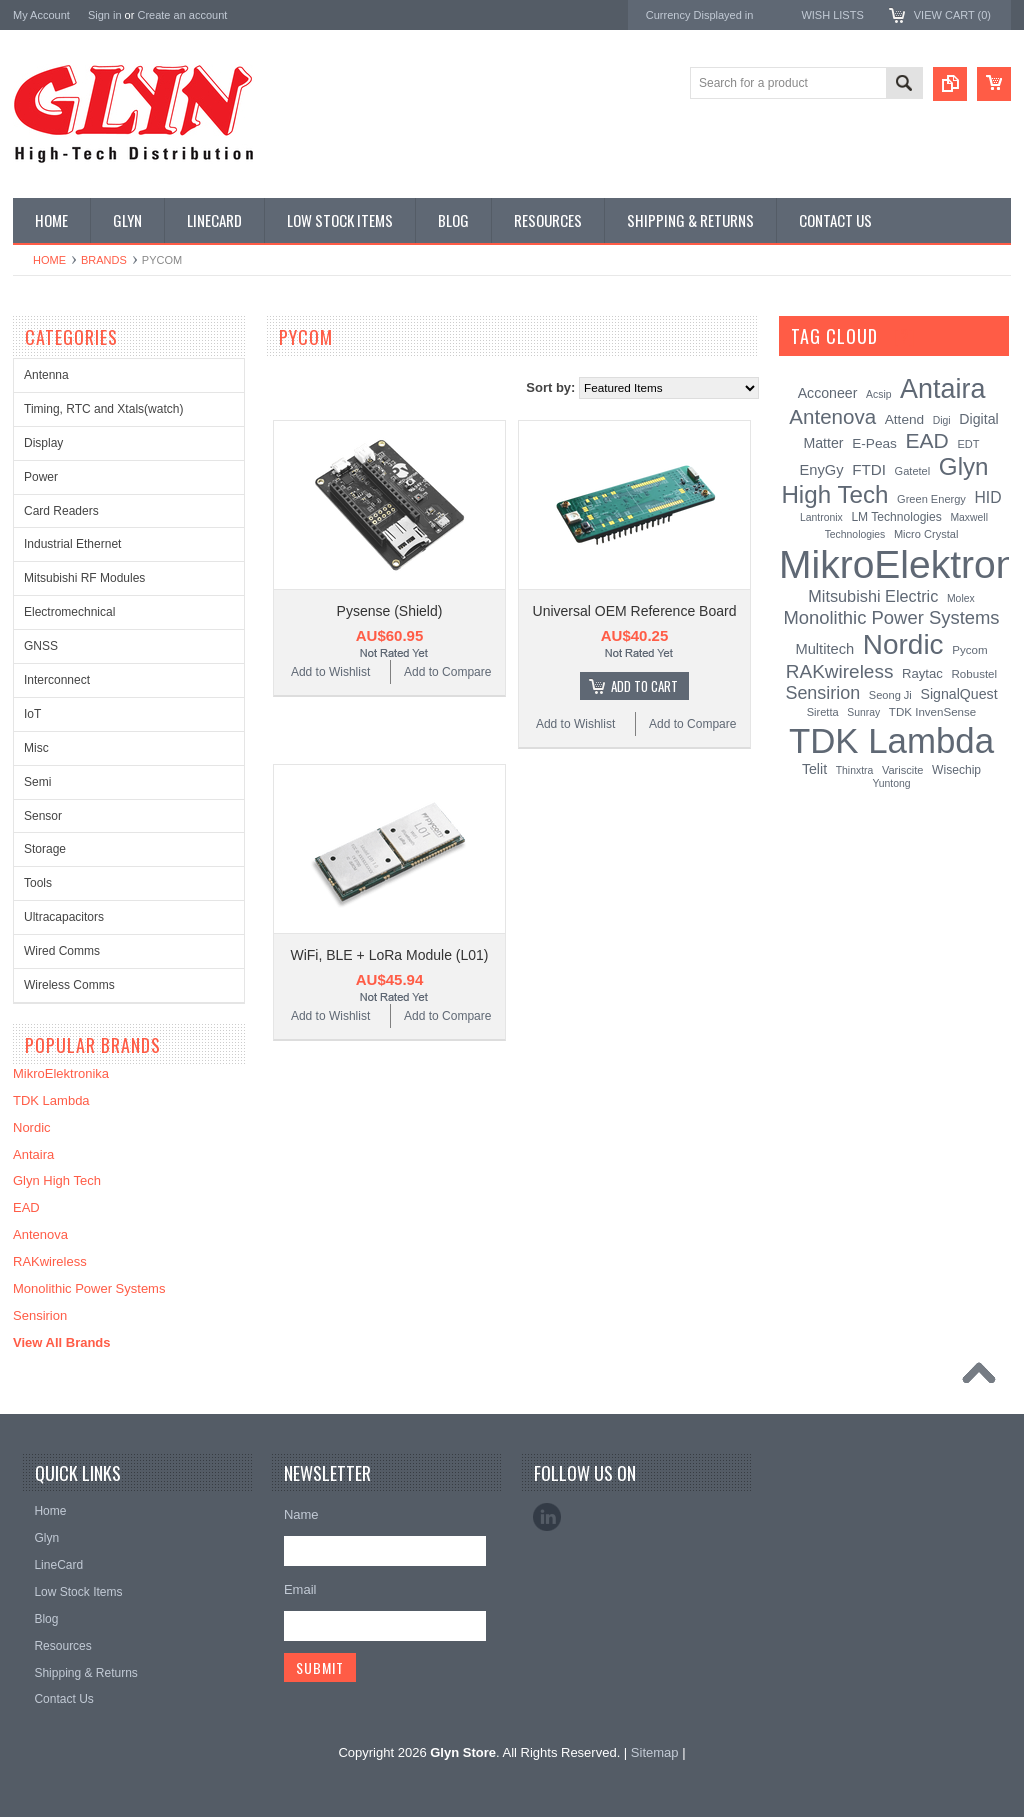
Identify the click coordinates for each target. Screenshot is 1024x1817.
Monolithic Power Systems (89, 1288)
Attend (904, 419)
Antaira (33, 1154)
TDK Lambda (51, 1100)
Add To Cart (644, 686)
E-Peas (874, 443)
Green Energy (931, 499)
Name (301, 1514)
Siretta (823, 712)
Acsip (878, 394)
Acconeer (828, 393)
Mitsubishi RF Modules (84, 578)
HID (988, 497)
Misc (36, 748)
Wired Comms (62, 951)
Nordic (32, 1127)
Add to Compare (447, 672)
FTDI (869, 469)
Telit (814, 769)
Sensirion (40, 1315)
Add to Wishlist (330, 672)
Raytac (922, 673)
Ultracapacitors (64, 917)
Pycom (969, 650)
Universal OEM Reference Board (635, 611)
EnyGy (821, 470)
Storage (45, 849)
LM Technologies (896, 517)
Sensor (43, 816)
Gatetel (913, 471)
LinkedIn (547, 1517)
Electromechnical (69, 612)
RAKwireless (50, 1261)
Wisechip (956, 770)
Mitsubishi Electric (873, 596)
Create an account (182, 15)
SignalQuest (958, 694)
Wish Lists (832, 15)
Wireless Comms (69, 985)
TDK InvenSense (932, 712)
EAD (26, 1207)
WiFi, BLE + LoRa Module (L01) (389, 955)
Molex (961, 598)
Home (49, 260)
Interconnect (57, 680)
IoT (32, 714)
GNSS (41, 646)
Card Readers (61, 511)
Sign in (105, 15)
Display (43, 443)
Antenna (46, 375)
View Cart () (952, 15)
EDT (968, 444)
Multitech (824, 649)
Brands (104, 260)
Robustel (974, 674)
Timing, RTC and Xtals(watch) (103, 409)
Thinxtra (855, 770)
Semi (37, 782)
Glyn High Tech (57, 1180)
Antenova (40, 1234)
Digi (942, 420)
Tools (38, 883)
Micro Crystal (926, 534)
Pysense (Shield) (390, 611)
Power (41, 477)
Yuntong (891, 783)
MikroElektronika (61, 1073)
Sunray (863, 712)
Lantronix (821, 517)
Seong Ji (890, 695)
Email (300, 1589)
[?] (904, 336)
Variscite (903, 770)
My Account (41, 15)
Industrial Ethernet (72, 544)
